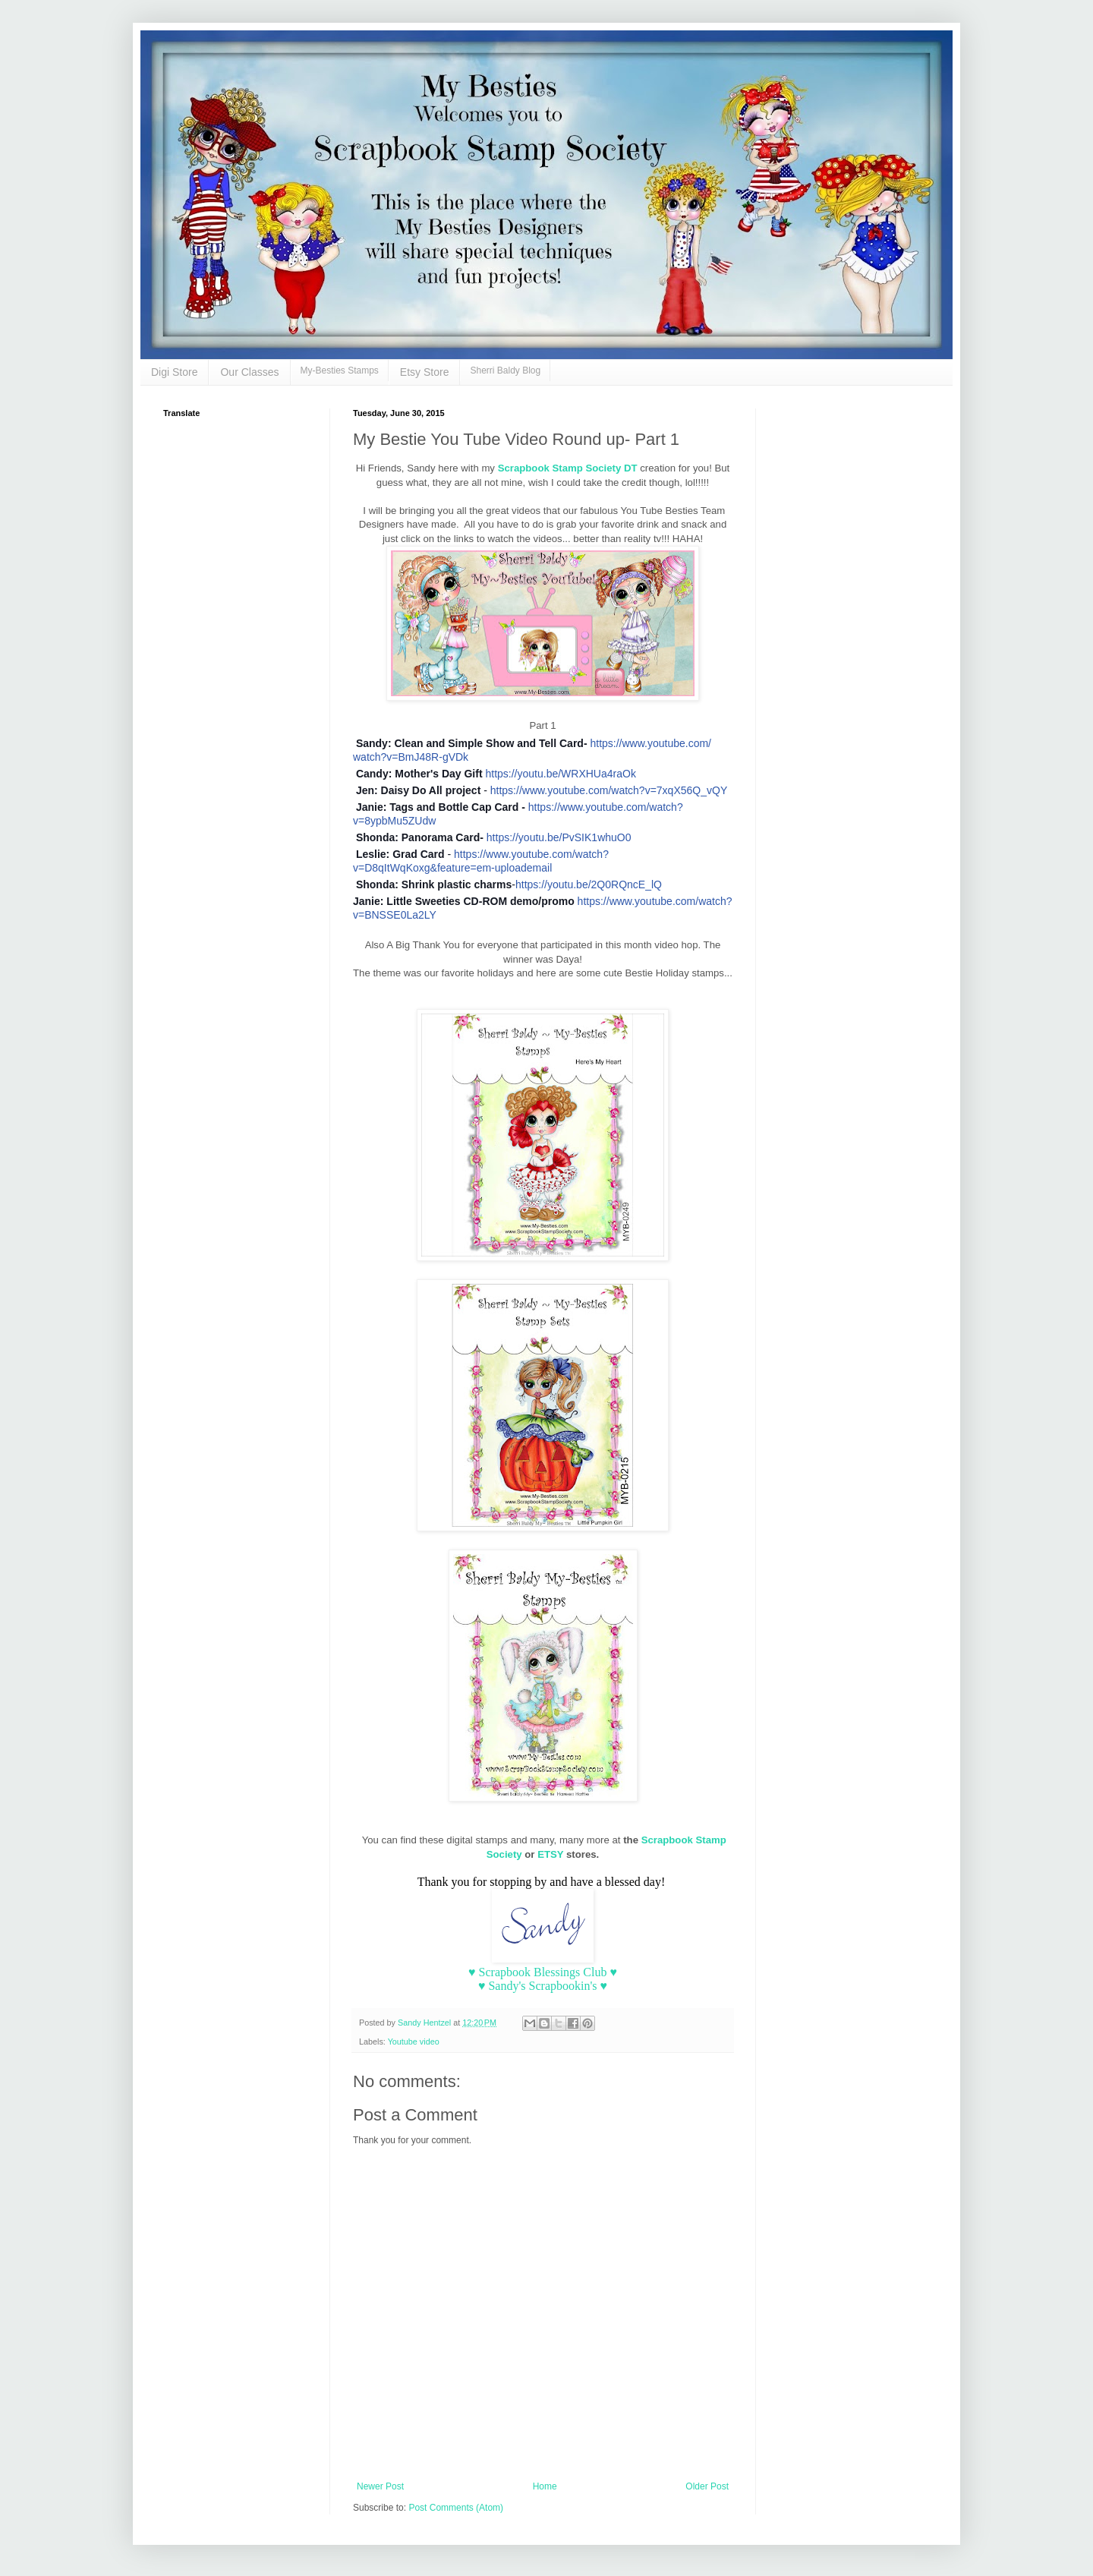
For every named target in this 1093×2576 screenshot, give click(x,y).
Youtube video (413, 2041)
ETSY (551, 1854)
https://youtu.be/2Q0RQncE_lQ (588, 884)
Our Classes (249, 372)
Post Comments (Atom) (455, 2507)
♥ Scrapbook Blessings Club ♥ (542, 1972)
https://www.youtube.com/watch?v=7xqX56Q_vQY (608, 790)
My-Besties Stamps (340, 370)
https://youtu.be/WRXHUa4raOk (560, 774)
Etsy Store (424, 372)
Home (545, 2486)
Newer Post (380, 2486)
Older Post (707, 2486)
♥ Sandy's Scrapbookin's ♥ (542, 1985)
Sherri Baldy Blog (505, 370)
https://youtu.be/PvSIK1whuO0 (559, 837)
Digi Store (174, 372)
